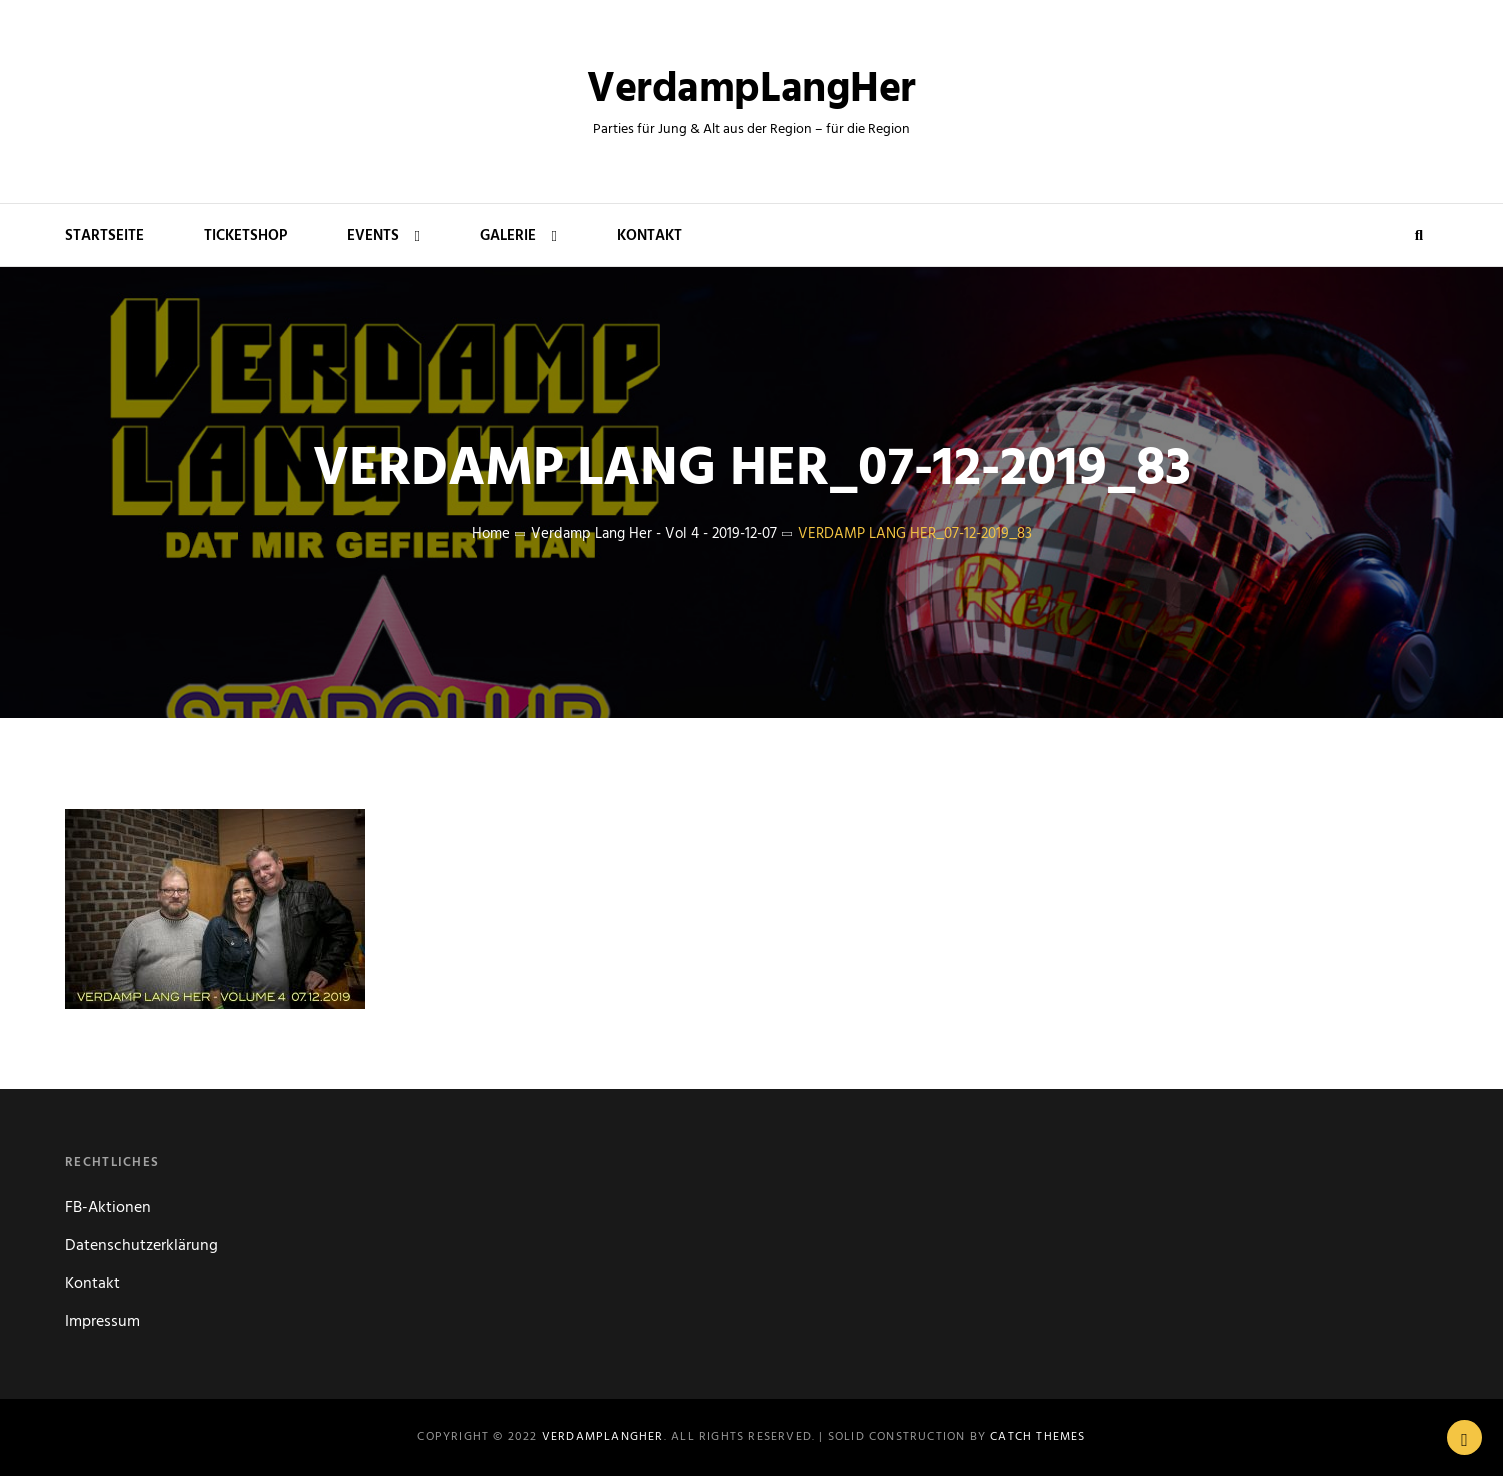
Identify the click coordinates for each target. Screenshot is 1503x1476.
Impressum (102, 1322)
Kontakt (649, 236)
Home (491, 534)
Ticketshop (245, 236)
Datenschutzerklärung (141, 1246)
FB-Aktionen (108, 1208)
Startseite (104, 236)
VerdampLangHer (751, 90)
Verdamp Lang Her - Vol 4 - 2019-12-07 (654, 534)
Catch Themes (1037, 1437)
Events (373, 236)
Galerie (508, 236)
